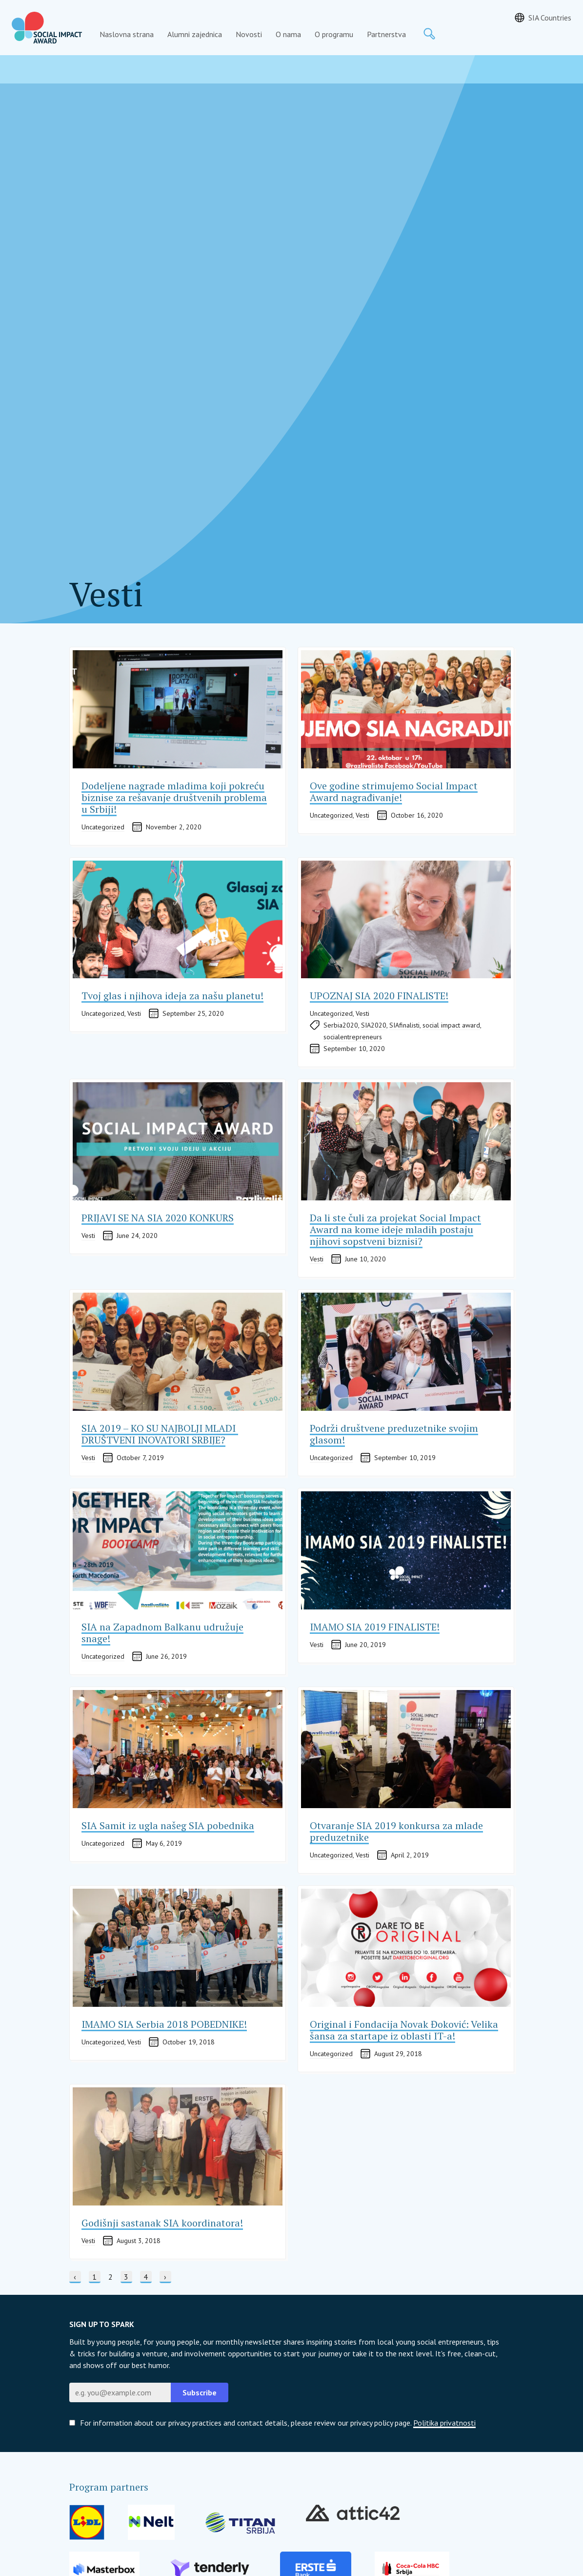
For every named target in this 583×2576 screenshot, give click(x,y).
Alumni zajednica (194, 34)
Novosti (249, 34)
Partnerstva (386, 34)
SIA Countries (549, 17)
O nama (288, 34)
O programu (334, 34)
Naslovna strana (127, 34)
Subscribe (199, 2392)
